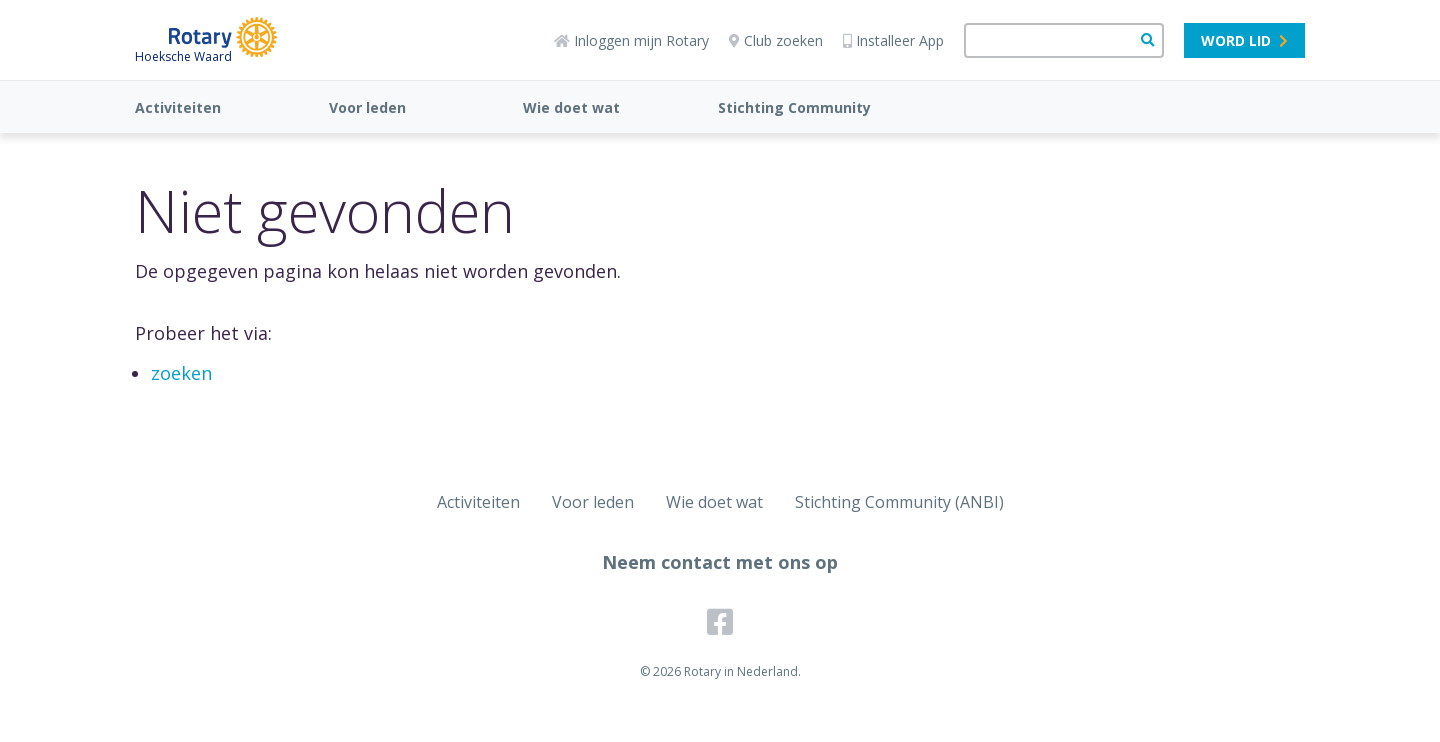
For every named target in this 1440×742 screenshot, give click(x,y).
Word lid (1244, 40)
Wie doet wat (571, 107)
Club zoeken (776, 40)
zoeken (181, 373)
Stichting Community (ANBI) (899, 502)
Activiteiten (178, 107)
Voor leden (367, 107)
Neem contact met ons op (720, 562)
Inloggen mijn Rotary (631, 40)
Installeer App (893, 40)
